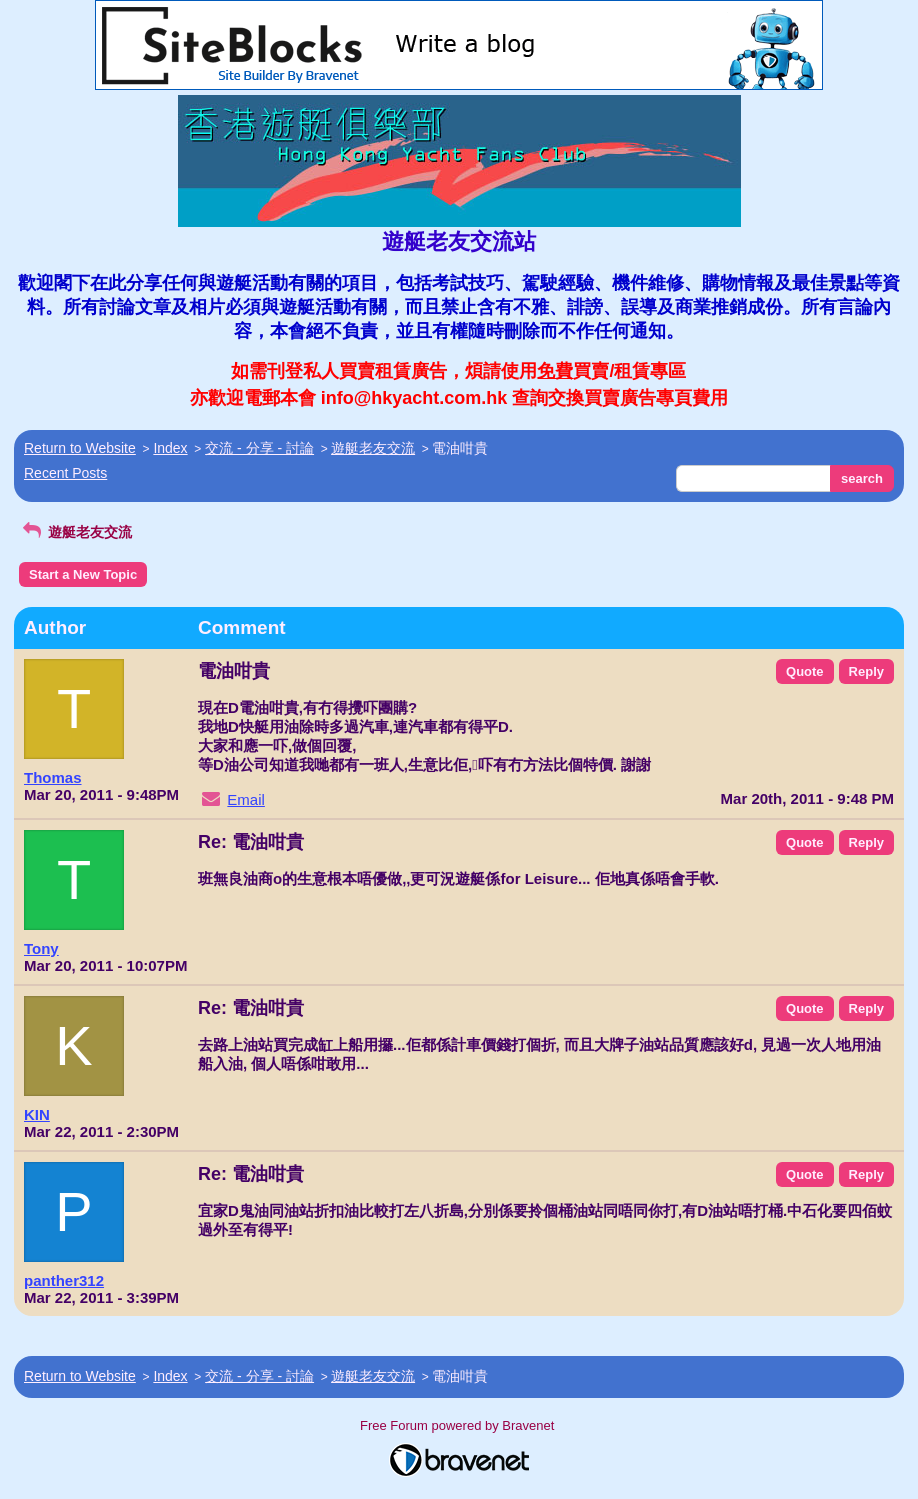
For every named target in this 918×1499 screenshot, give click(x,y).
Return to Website (80, 448)
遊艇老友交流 (373, 448)
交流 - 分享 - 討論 (259, 448)
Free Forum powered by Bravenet (459, 1425)
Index (170, 448)
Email (246, 799)
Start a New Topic (83, 574)
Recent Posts (65, 473)
